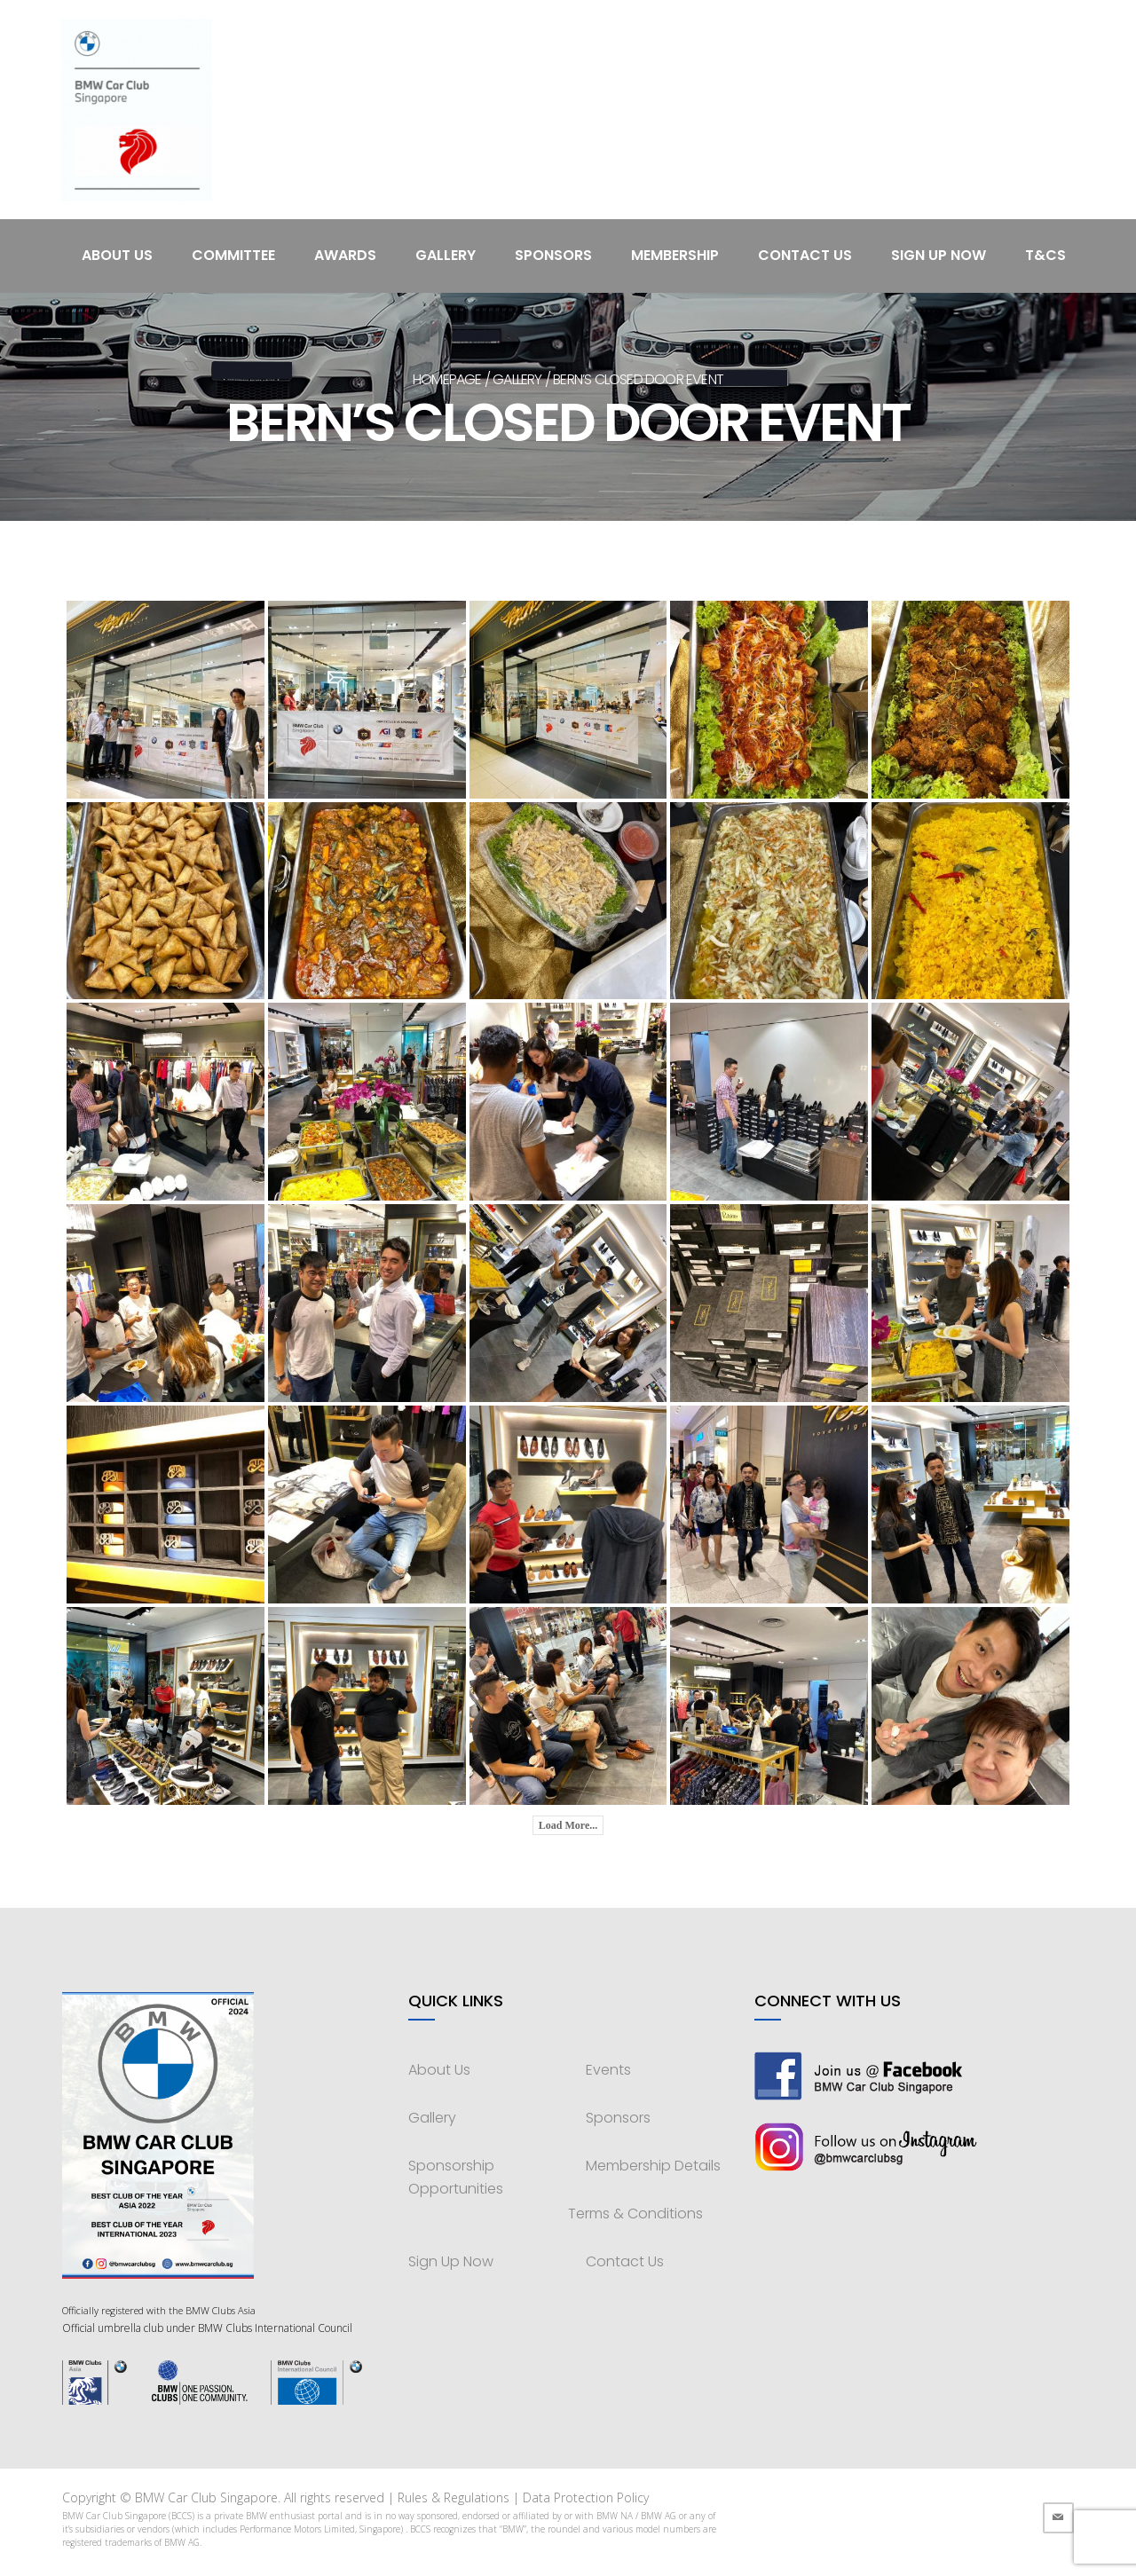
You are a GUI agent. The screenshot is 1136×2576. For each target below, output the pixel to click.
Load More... (568, 1825)
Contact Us (805, 255)
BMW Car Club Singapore (206, 2497)
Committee (233, 255)
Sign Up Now (938, 255)
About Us (117, 255)
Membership (675, 255)
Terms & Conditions (635, 2213)
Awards (345, 255)
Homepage (447, 379)
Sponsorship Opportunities (455, 2177)
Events (608, 2070)
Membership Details (653, 2165)
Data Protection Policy (586, 2497)
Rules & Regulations (453, 2497)
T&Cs (1045, 255)
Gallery (445, 255)
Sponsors (553, 255)
